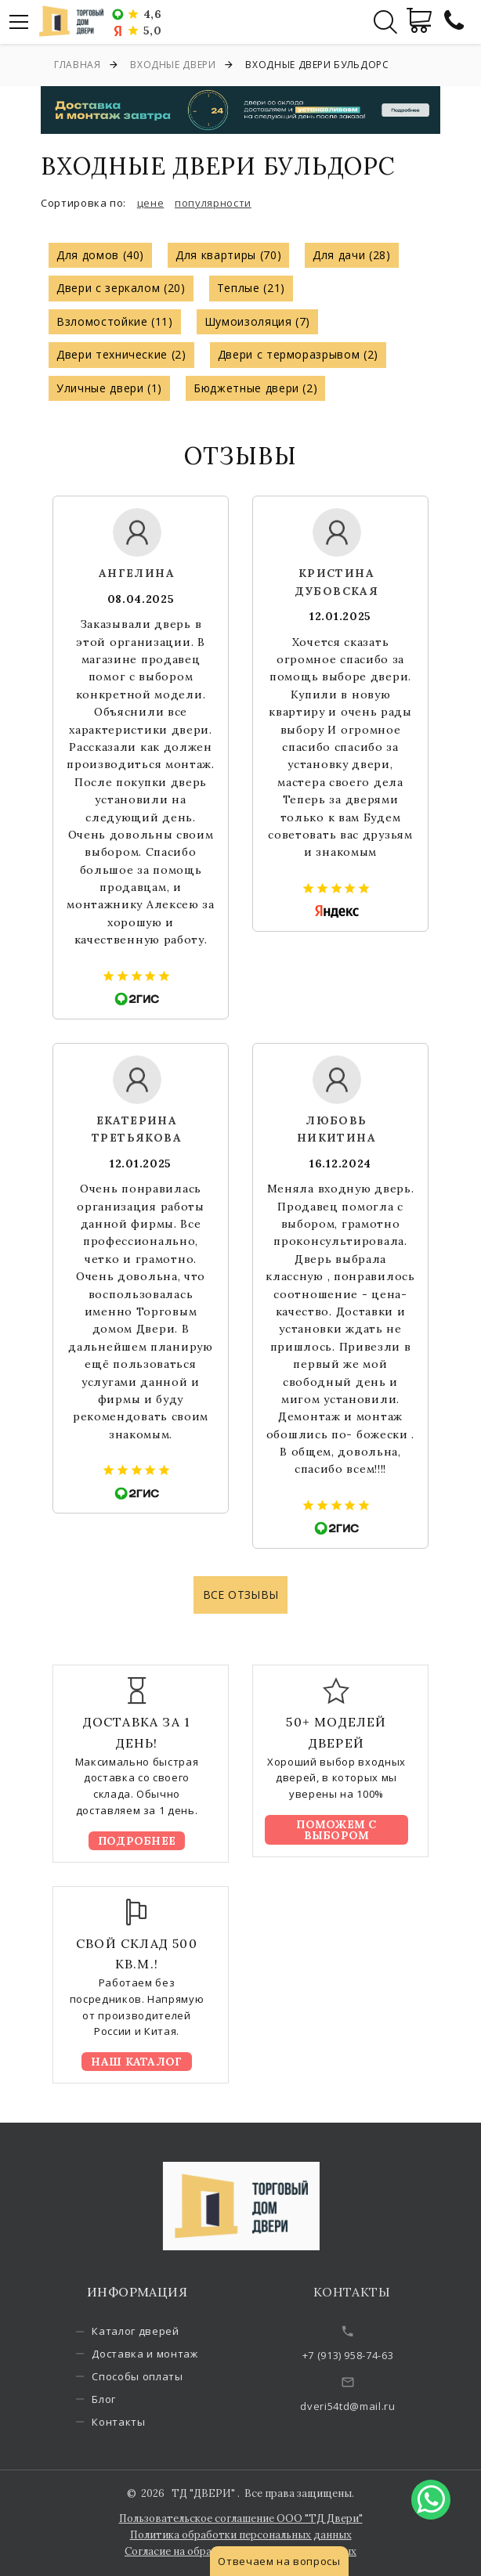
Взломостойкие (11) (114, 321)
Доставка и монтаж (160, 2354)
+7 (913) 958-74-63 (370, 2355)
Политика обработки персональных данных (241, 2535)
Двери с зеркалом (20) (121, 287)
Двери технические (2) (121, 354)
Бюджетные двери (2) (255, 388)
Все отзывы (241, 1594)
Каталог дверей (150, 2331)
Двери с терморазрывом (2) (298, 354)
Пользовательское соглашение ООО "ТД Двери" (241, 2518)
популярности (213, 203)
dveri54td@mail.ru (369, 2406)
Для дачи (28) (351, 254)
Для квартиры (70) (228, 254)
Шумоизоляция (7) (257, 321)
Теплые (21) (251, 287)
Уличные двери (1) (109, 388)
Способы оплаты (152, 2376)
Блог (119, 2399)
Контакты (134, 2422)
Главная (77, 64)
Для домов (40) (100, 254)
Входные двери (172, 64)
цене (151, 203)
